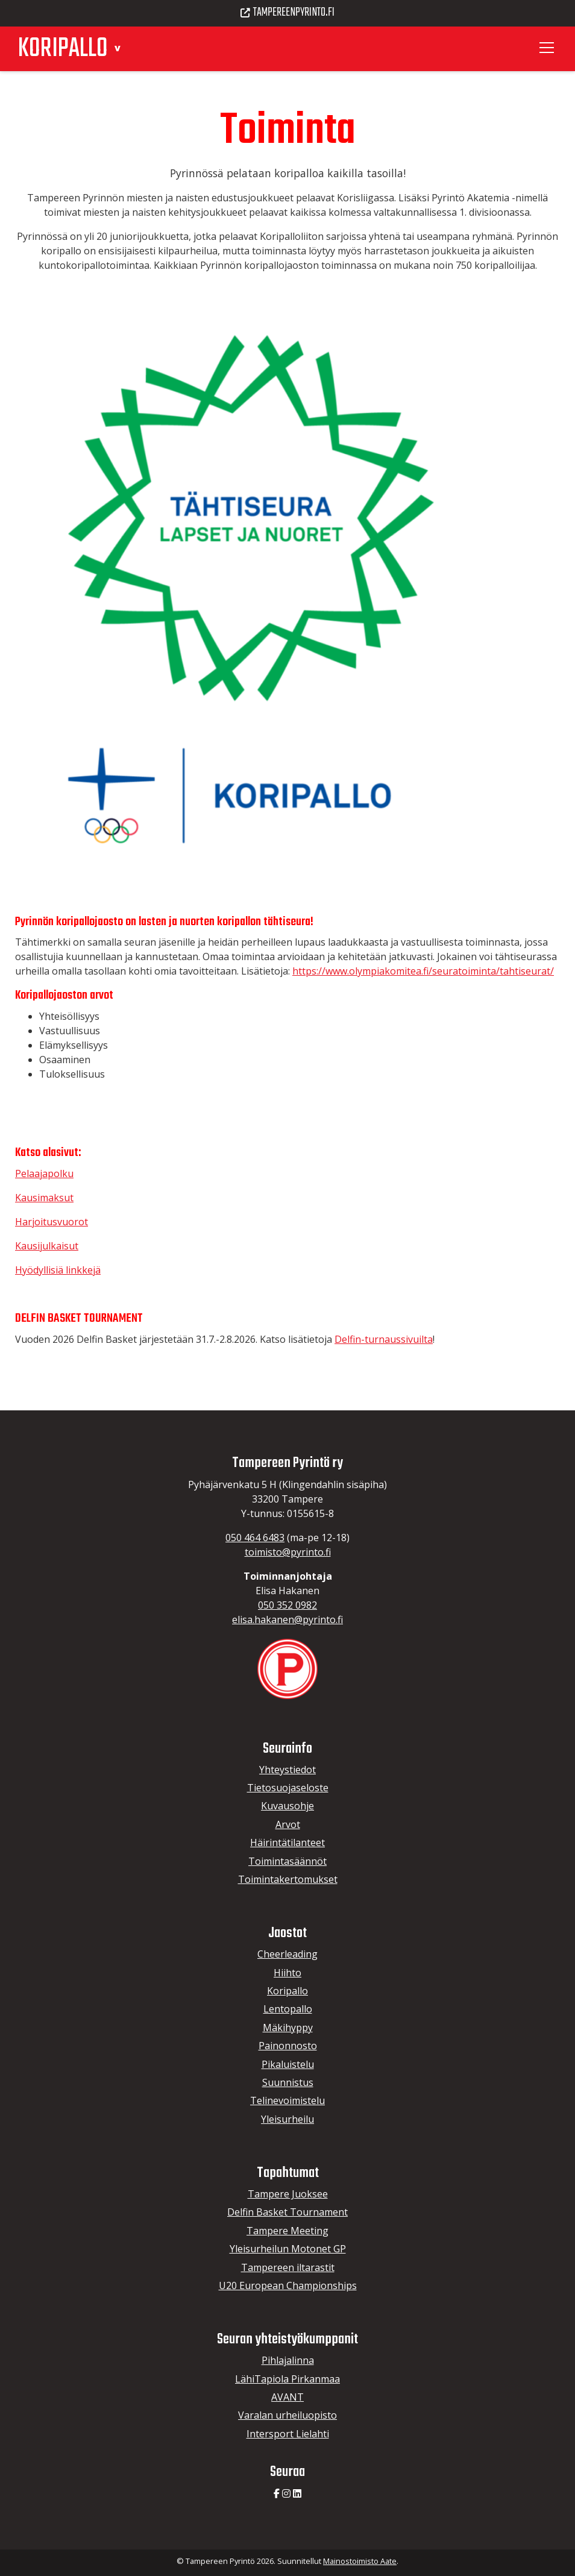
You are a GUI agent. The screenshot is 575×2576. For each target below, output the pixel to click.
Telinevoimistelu (287, 2100)
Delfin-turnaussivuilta (384, 1339)
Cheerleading (287, 1954)
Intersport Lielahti (288, 2433)
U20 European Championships (288, 2285)
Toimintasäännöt (287, 1861)
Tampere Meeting (287, 2230)
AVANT (287, 2397)
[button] (117, 47)
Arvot (287, 1824)
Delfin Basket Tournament (287, 2212)
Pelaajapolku (44, 1173)
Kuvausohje (287, 1805)
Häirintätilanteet (287, 1842)
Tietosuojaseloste (287, 1787)
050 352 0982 (287, 1605)
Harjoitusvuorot (51, 1221)
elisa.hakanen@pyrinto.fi (287, 1619)
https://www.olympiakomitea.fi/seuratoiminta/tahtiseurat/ (423, 971)
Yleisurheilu (287, 2119)
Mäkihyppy (288, 2027)
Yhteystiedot (287, 1769)
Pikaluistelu (288, 2064)
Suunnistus (287, 2082)
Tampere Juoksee (288, 2194)
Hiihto (287, 1972)
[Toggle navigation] (548, 48)
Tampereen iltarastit (288, 2267)
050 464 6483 (254, 1537)
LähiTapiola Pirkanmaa (287, 2379)
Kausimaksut (44, 1197)
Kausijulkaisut (46, 1245)
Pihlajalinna (288, 2360)
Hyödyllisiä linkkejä (58, 1270)
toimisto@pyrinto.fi (288, 1552)
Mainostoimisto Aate (360, 2561)
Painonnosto (288, 2045)
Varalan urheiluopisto (287, 2415)
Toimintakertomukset (288, 1879)
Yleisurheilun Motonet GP (288, 2248)
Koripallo (287, 1990)
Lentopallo (287, 2008)
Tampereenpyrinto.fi (287, 12)
